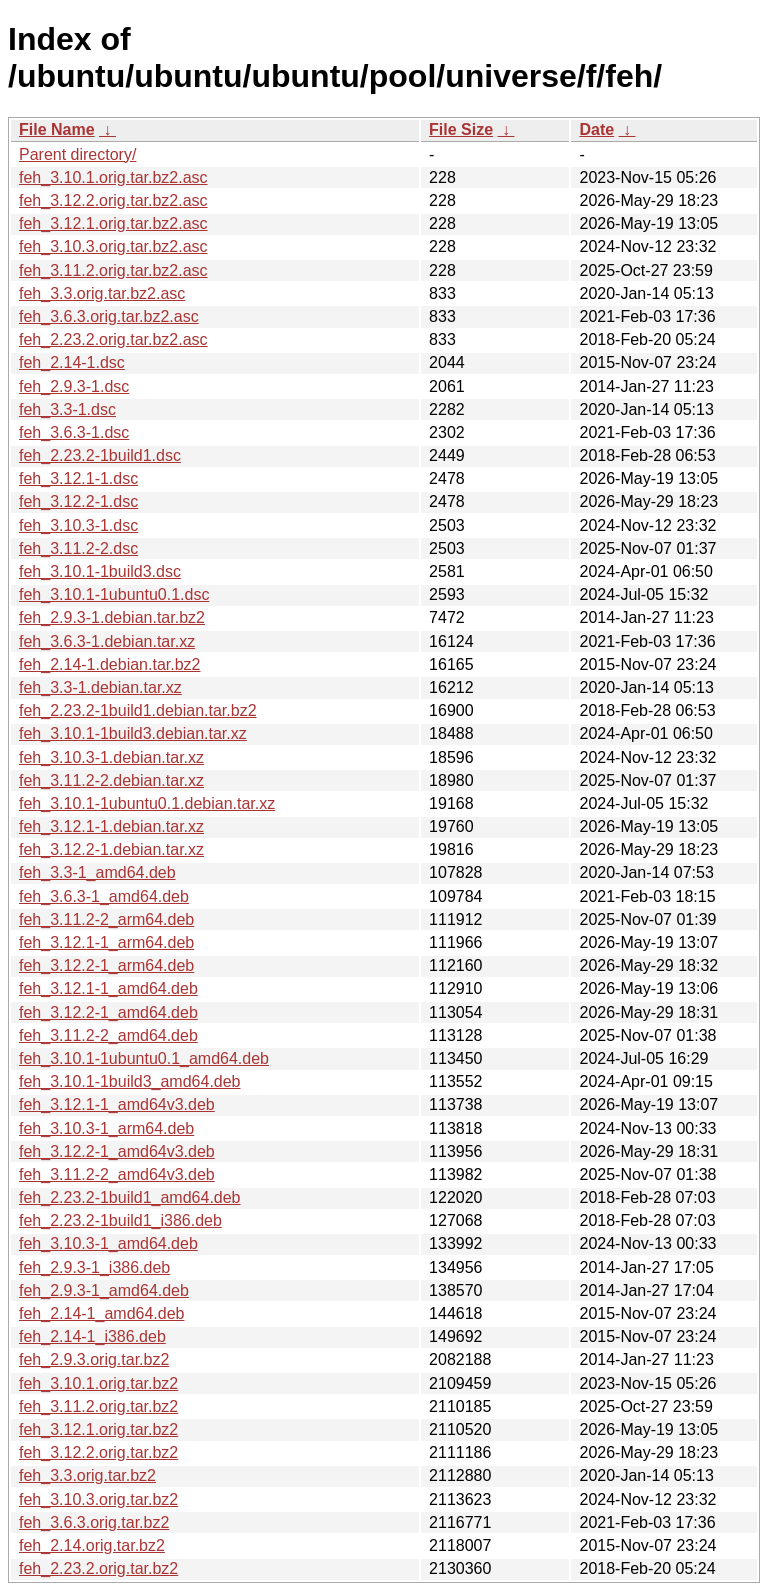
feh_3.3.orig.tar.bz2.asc (102, 293)
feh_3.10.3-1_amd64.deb (108, 1243)
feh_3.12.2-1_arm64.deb (106, 965)
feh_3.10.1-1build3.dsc (100, 571)
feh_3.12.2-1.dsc (78, 501)
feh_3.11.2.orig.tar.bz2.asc (113, 270)
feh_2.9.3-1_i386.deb (94, 1267)
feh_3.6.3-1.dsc (74, 432)
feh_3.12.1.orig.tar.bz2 (98, 1429)
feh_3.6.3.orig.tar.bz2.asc (109, 316)
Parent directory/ (77, 154)
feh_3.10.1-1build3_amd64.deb (130, 1081)
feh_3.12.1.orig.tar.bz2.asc (113, 223)
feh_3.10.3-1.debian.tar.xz (111, 757)
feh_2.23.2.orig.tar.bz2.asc (113, 339)
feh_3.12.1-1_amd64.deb (108, 988)
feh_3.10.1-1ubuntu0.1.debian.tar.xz (147, 803)
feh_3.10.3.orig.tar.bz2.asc (113, 246)
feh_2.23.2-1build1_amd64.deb (130, 1197)
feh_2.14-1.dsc (72, 362)
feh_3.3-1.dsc (67, 409)
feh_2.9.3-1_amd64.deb (104, 1290)
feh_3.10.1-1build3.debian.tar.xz (133, 733)
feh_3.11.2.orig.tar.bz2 (98, 1406)
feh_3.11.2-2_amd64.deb (108, 1035)
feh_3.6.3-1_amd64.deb (104, 896)
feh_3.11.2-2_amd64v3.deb (117, 1174)
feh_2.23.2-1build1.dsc (100, 455)
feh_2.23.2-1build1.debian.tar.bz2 (138, 710)
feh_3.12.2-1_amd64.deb (108, 1012)
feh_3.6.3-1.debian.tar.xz (107, 641)
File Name (57, 129)
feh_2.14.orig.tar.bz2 (92, 1545)
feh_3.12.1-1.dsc (78, 478)
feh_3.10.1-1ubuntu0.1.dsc (114, 594)
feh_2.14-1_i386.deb (92, 1336)
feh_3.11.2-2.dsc (78, 548)
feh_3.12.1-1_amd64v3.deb (117, 1104)
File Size (461, 129)
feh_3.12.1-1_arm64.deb (106, 942)
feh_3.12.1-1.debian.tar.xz (111, 826)
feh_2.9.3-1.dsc (74, 386)
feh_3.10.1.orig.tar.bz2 (98, 1383)
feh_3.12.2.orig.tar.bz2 (98, 1452)
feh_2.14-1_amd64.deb (101, 1313)
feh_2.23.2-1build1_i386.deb (120, 1220)
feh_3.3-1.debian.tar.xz (100, 687)
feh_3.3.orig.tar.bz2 (87, 1475)
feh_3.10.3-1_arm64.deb (106, 1128)
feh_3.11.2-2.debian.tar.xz (111, 780)
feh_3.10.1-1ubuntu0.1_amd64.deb (144, 1058)
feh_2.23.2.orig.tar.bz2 (98, 1568)
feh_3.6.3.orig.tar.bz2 (94, 1522)
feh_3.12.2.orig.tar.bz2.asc (113, 200)
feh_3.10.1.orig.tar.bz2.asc (113, 177)
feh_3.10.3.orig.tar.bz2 (98, 1499)
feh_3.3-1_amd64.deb (97, 872)
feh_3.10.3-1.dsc (78, 525)
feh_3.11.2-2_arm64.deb (106, 919)
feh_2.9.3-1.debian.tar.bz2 (112, 617)
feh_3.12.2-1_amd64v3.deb (117, 1151)
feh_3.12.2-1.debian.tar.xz (111, 849)
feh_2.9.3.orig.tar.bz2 (94, 1359)
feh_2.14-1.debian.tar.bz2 (109, 664)
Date (596, 129)
